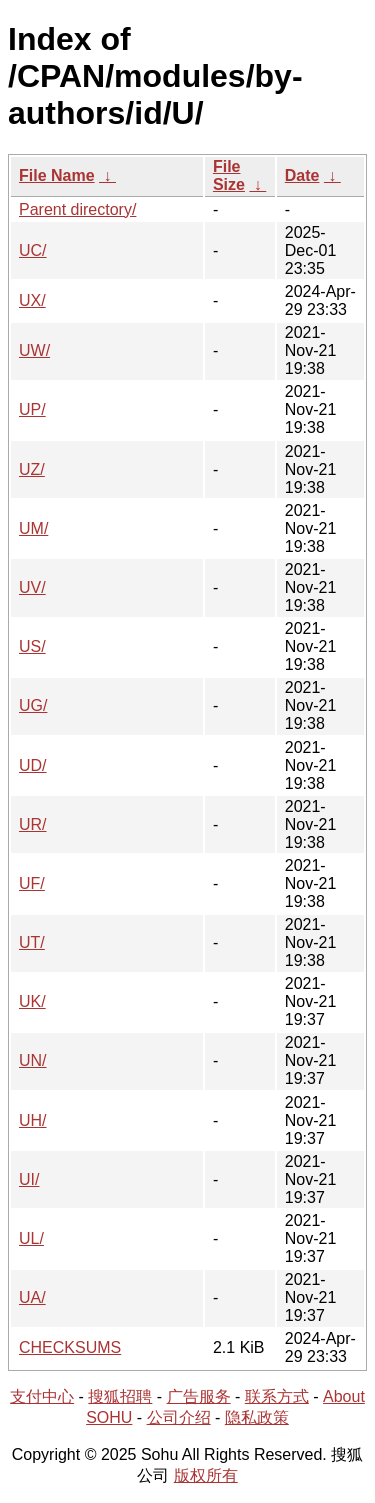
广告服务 (199, 1396)
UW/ (34, 350)
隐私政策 (257, 1417)
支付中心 (42, 1396)
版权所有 (206, 1475)
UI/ (29, 1179)
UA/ (32, 1297)
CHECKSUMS (70, 1347)
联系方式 (277, 1396)
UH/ (33, 1120)
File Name (57, 175)
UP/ (32, 409)
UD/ (33, 765)
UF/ (32, 883)
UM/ (33, 528)
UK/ (32, 1001)
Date (302, 175)
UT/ (32, 942)
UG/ (33, 705)
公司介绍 (179, 1417)
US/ (32, 646)
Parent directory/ (77, 209)
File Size (229, 175)
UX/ (32, 300)
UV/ (32, 587)
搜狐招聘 (120, 1396)
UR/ (33, 824)
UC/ (33, 250)
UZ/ (32, 469)
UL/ (31, 1238)
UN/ (33, 1060)
